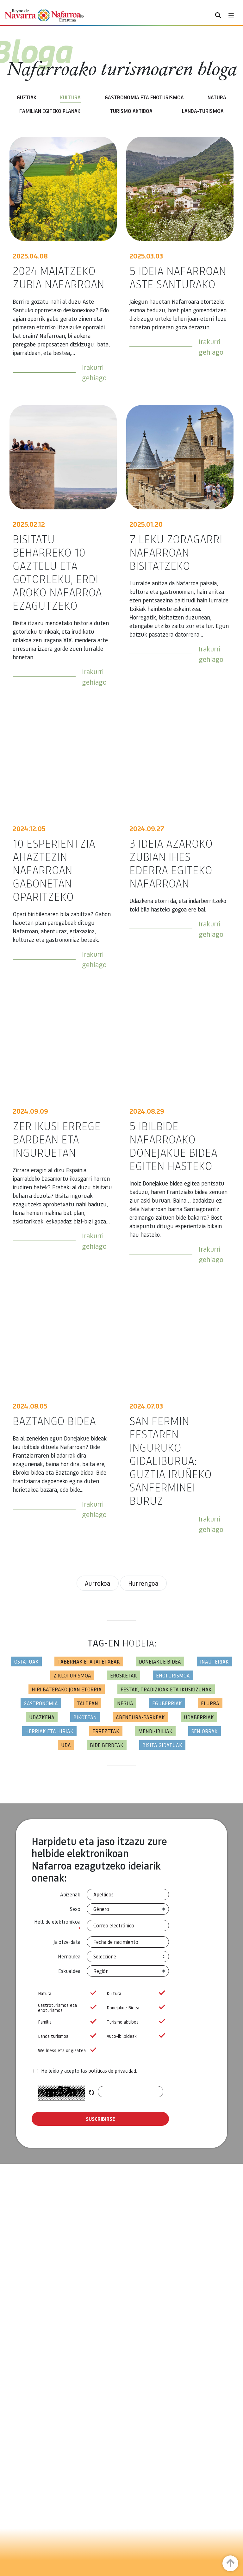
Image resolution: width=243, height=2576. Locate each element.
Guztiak (26, 97)
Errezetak (105, 1731)
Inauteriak (214, 1661)
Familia (66, 2022)
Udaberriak (199, 1717)
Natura (217, 97)
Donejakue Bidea (134, 2007)
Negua (125, 1703)
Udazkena (41, 1717)
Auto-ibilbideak (134, 2036)
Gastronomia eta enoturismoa (144, 97)
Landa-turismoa (203, 111)
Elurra (210, 1703)
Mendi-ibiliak (155, 1731)
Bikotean (85, 1717)
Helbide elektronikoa (57, 1925)
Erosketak (123, 1675)
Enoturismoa (173, 1675)
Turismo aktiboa (131, 111)
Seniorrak (204, 1731)
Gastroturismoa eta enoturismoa (66, 2007)
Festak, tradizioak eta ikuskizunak (166, 1689)
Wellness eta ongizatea (66, 2050)
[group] (66, 1993)
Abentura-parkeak (140, 1717)
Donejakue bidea (160, 1661)
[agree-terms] (36, 2071)
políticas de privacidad (112, 2070)
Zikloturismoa (72, 1675)
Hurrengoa (143, 1583)
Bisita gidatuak (162, 1745)
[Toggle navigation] (231, 15)
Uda (66, 1745)
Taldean (87, 1703)
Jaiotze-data (66, 1941)
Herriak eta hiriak (49, 1731)
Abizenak (70, 1894)
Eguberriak (167, 1703)
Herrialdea (69, 1956)
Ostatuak (26, 1661)
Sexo (75, 1909)
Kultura (70, 97)
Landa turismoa (66, 2036)
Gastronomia (41, 1703)
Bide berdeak (106, 1745)
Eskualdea (69, 1971)
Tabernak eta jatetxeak (89, 1661)
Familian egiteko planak (49, 111)
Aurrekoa (97, 1583)
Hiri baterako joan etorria (67, 1689)
